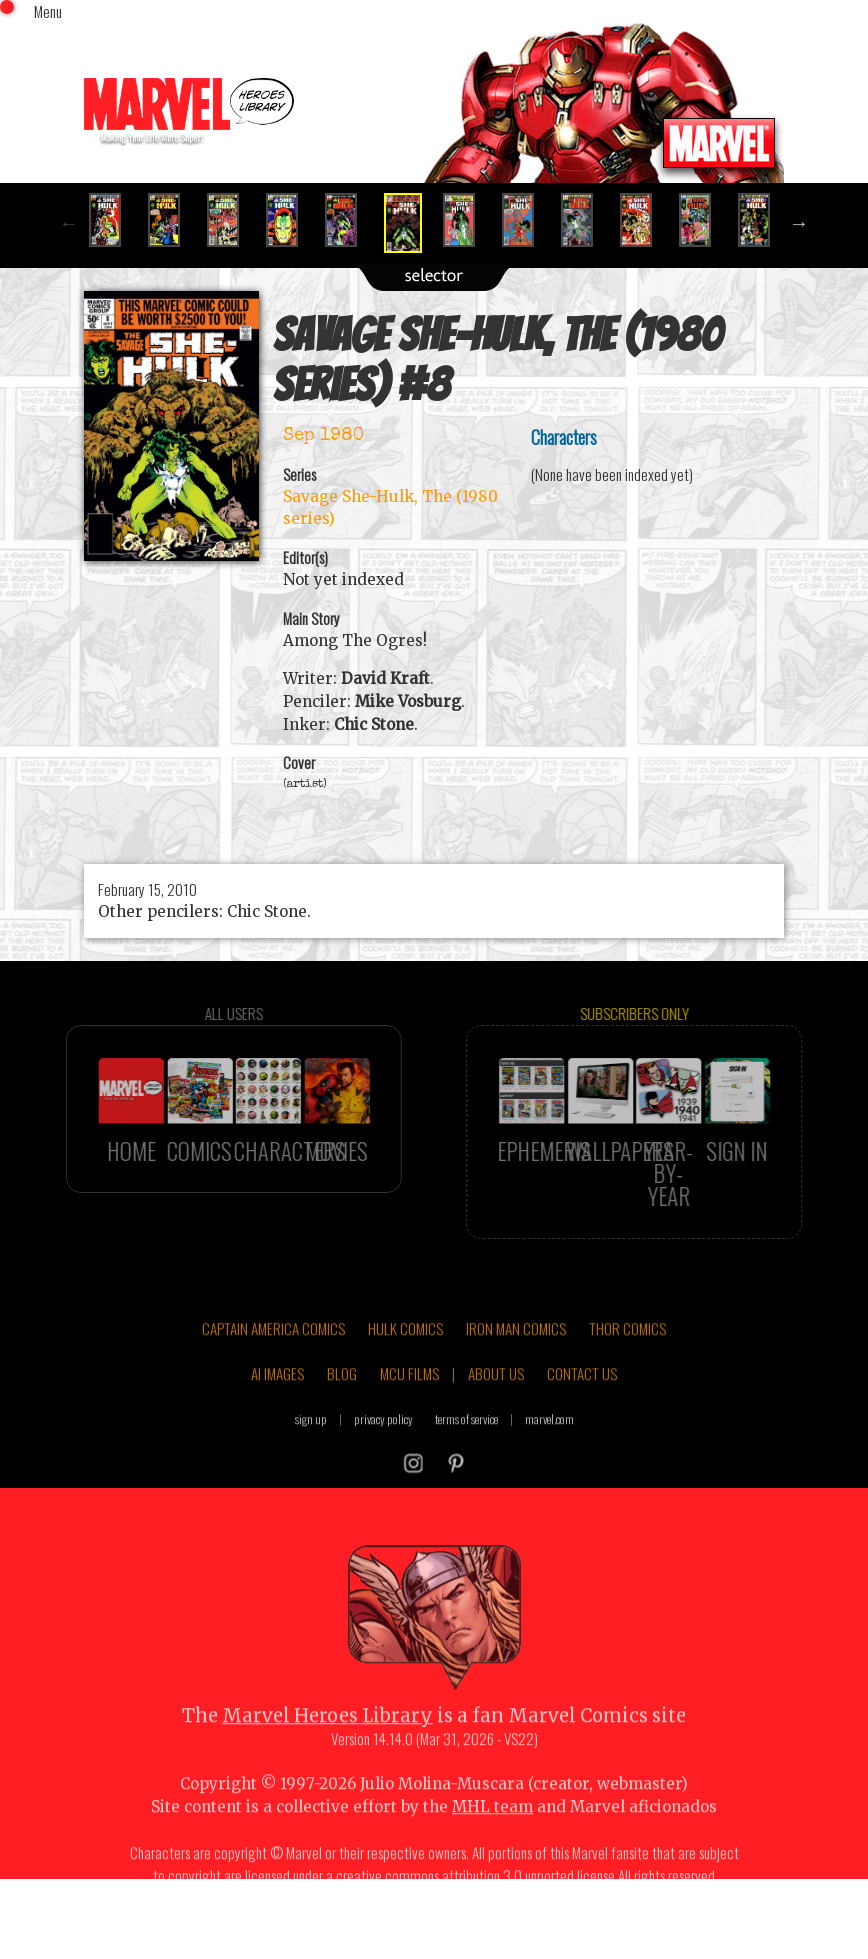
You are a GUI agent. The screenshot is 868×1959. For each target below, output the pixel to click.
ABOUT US (496, 1407)
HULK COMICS (405, 1362)
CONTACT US (582, 1407)
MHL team (492, 1840)
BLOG (342, 1407)
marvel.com (549, 1452)
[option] (113, 220)
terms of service (466, 1452)
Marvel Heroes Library (327, 1749)
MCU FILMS (409, 1407)
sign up (311, 1452)
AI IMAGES (277, 1407)
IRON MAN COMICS (516, 1362)
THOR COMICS (627, 1362)
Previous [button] (69, 223)
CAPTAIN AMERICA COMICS (273, 1362)
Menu (48, 11)
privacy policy (383, 1452)
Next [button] (799, 223)
